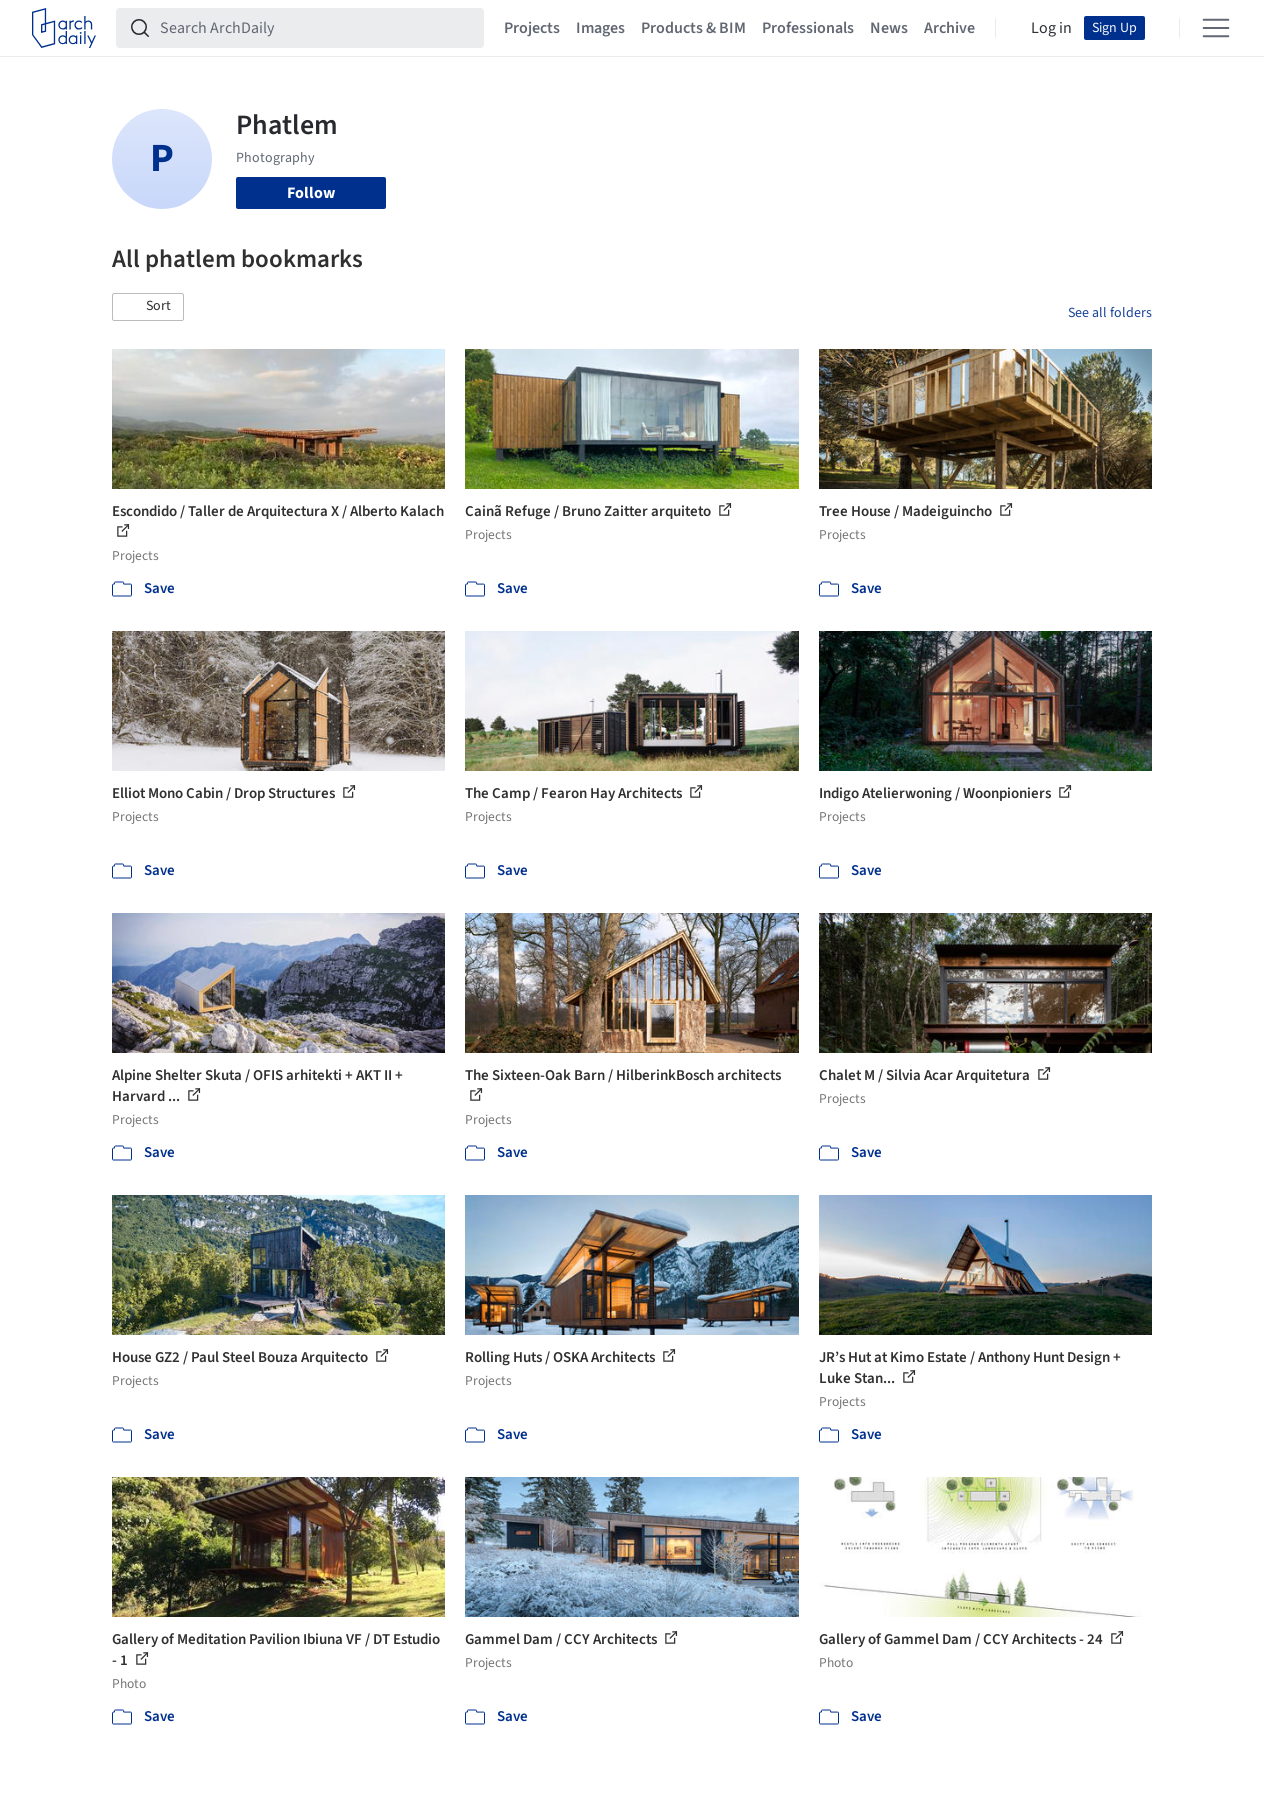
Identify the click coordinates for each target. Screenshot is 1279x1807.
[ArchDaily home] (64, 28)
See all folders (1110, 313)
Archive (949, 28)
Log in (1051, 28)
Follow (311, 193)
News (889, 28)
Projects (532, 28)
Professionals (808, 28)
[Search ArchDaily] (316, 28)
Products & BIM (693, 28)
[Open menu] (1216, 28)
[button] (148, 307)
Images (600, 28)
